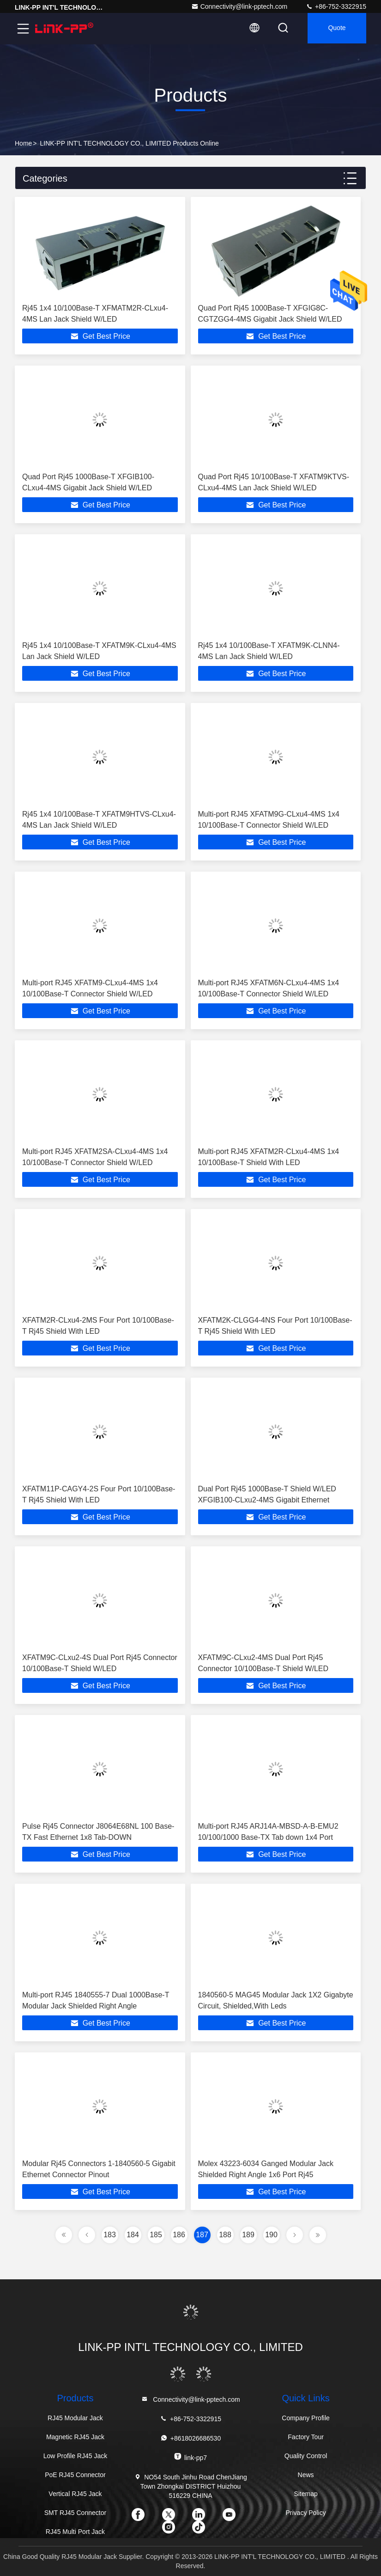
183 (109, 2235)
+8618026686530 (190, 2438)
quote (335, 28)
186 (179, 2235)
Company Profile (306, 2418)
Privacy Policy (306, 2512)
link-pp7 (190, 2457)
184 (133, 2235)
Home (23, 143)
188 (225, 2235)
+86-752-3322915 (336, 6)
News (306, 2474)
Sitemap (305, 2493)
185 (156, 2235)
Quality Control (305, 2456)
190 (271, 2235)
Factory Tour (306, 2437)
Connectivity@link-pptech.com (239, 6)
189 (248, 2235)
